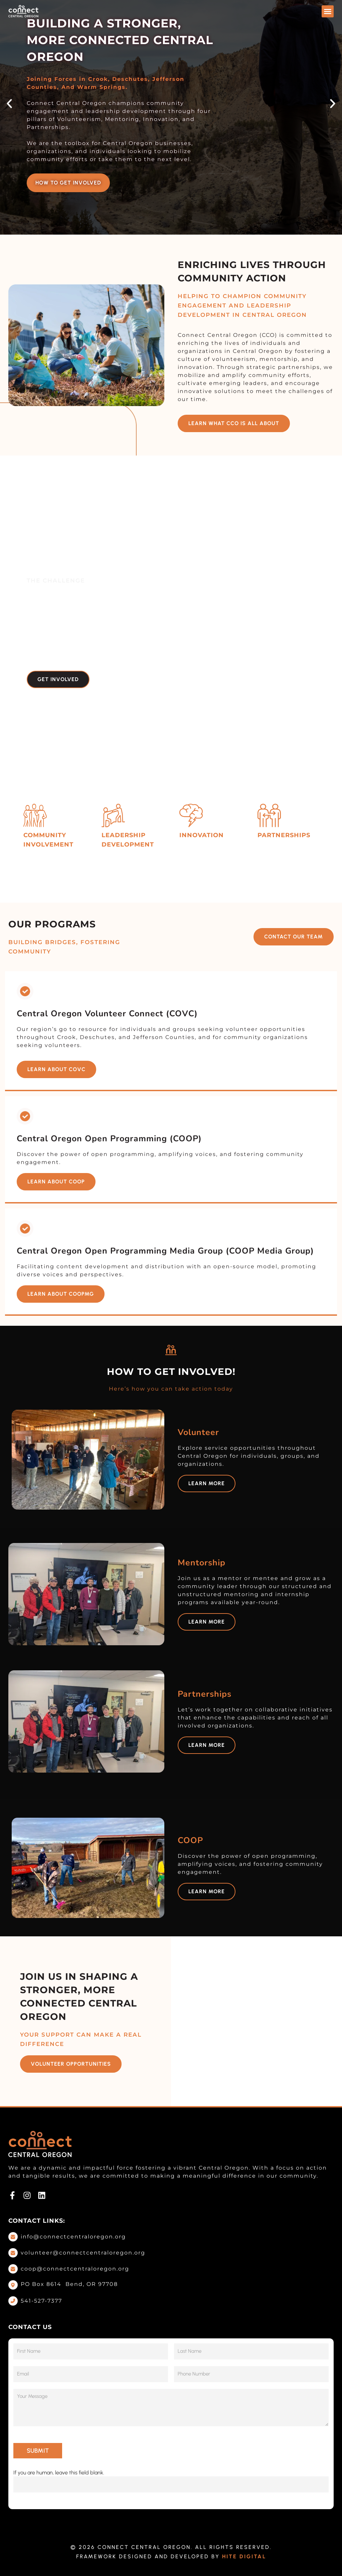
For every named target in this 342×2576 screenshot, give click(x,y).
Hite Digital (244, 2556)
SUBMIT (38, 2450)
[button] (328, 11)
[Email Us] (13, 2236)
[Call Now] (13, 2301)
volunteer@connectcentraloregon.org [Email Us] (83, 2252)
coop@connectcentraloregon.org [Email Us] (75, 2269)
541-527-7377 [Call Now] (41, 2301)
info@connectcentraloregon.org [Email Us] (73, 2236)
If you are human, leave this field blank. (58, 2472)
